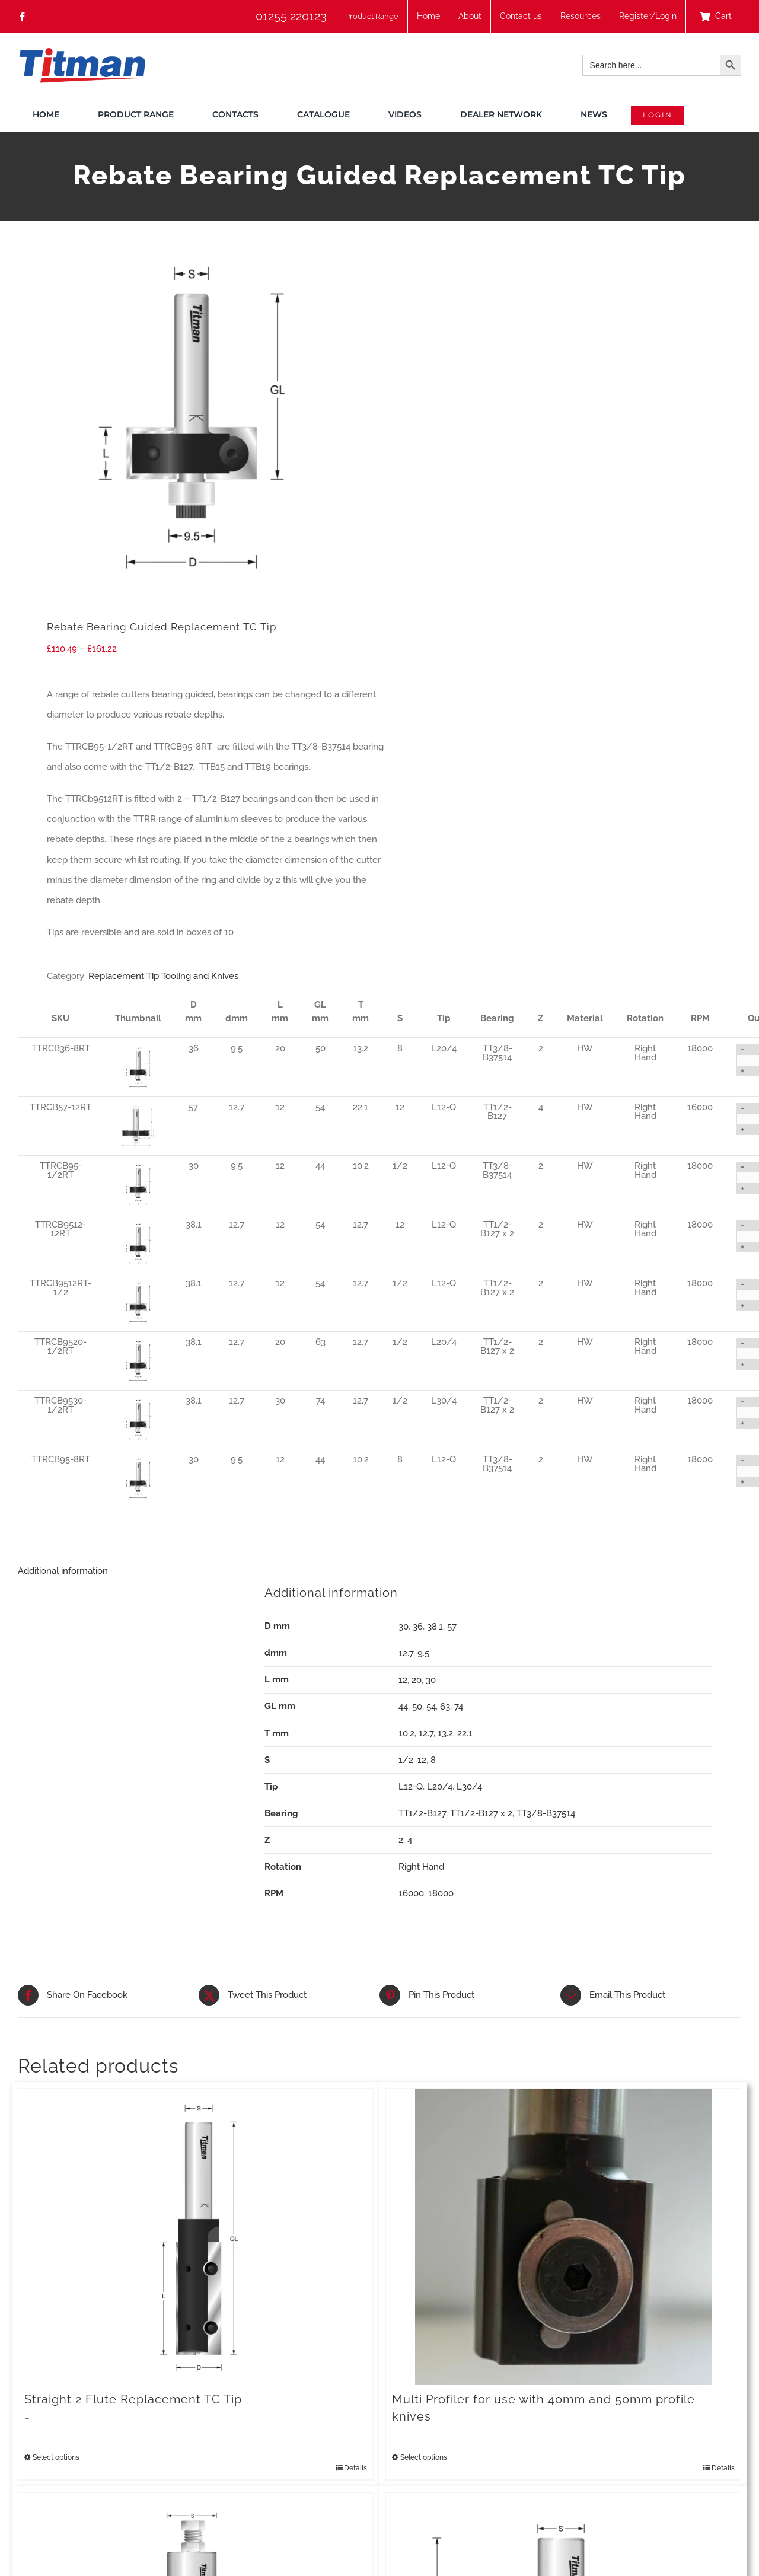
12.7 (405, 1653)
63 (445, 1706)
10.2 (406, 1733)
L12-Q (410, 1786)
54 (431, 1706)
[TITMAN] (81, 52)
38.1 (435, 1626)
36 (418, 1626)
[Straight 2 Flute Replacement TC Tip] (195, 2237)
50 (417, 1706)
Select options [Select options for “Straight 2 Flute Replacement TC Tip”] (56, 2457)
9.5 (423, 1653)
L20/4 (439, 1786)
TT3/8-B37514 (545, 1813)
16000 (411, 1893)
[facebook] (22, 16)
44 (403, 1706)
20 (417, 1680)
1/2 (405, 1760)
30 (403, 1626)
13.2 (445, 1733)
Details (355, 2468)
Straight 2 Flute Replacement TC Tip (133, 2399)
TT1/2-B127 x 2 (481, 1813)
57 (452, 1626)
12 (402, 1680)
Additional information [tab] (63, 1571)
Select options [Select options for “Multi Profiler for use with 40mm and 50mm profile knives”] (423, 2457)
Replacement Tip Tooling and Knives (163, 976)
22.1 (465, 1733)
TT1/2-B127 (422, 1813)
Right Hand (421, 1866)
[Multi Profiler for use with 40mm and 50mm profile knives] (563, 2237)
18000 (441, 1893)
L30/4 (469, 1786)
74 (458, 1706)
